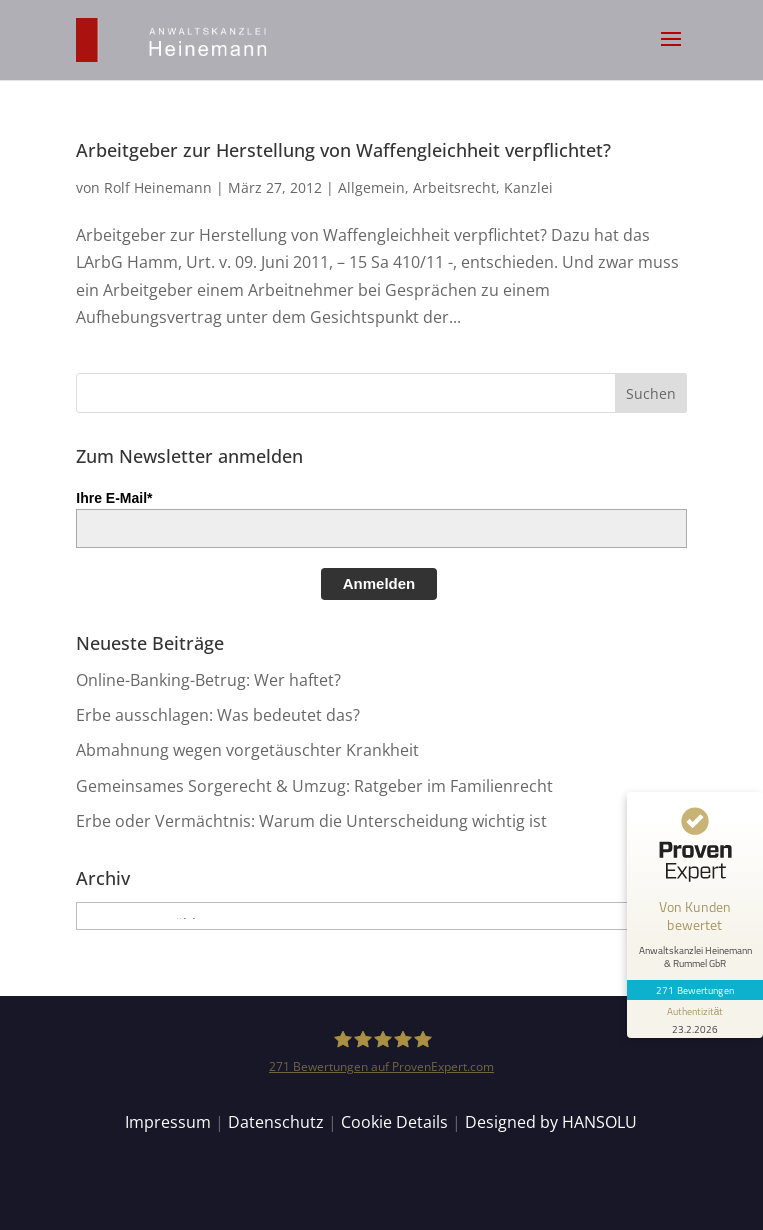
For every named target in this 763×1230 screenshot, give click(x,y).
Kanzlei (528, 187)
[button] (671, 52)
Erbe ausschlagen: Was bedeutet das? (218, 715)
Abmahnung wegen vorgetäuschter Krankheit (247, 750)
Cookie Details (394, 1122)
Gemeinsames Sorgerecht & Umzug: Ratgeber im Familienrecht (314, 786)
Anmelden (379, 583)
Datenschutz (276, 1122)
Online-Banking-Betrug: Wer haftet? (208, 680)
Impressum (168, 1122)
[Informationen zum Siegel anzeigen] (695, 1019)
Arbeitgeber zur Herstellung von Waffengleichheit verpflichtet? (343, 150)
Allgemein (371, 187)
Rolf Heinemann (158, 187)
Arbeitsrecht (454, 187)
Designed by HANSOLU (551, 1122)
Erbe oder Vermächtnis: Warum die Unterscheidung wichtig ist (311, 821)
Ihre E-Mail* (114, 498)
